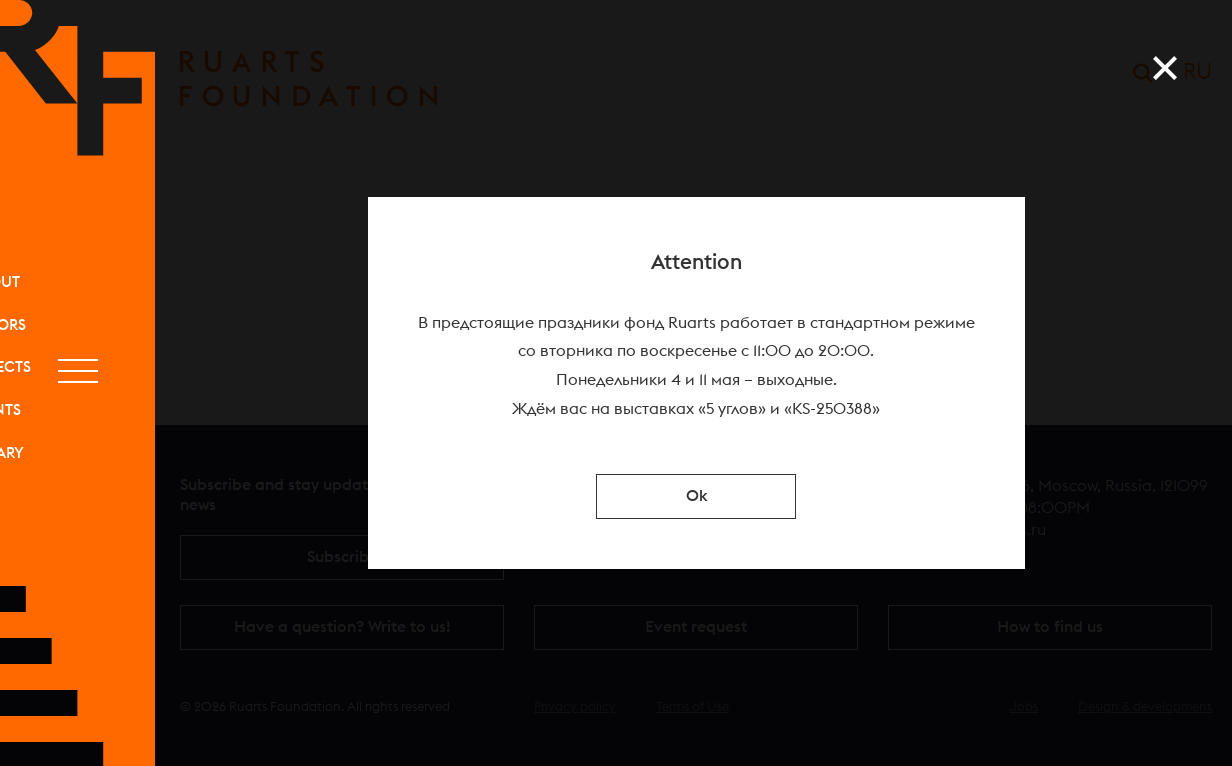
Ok (696, 496)
